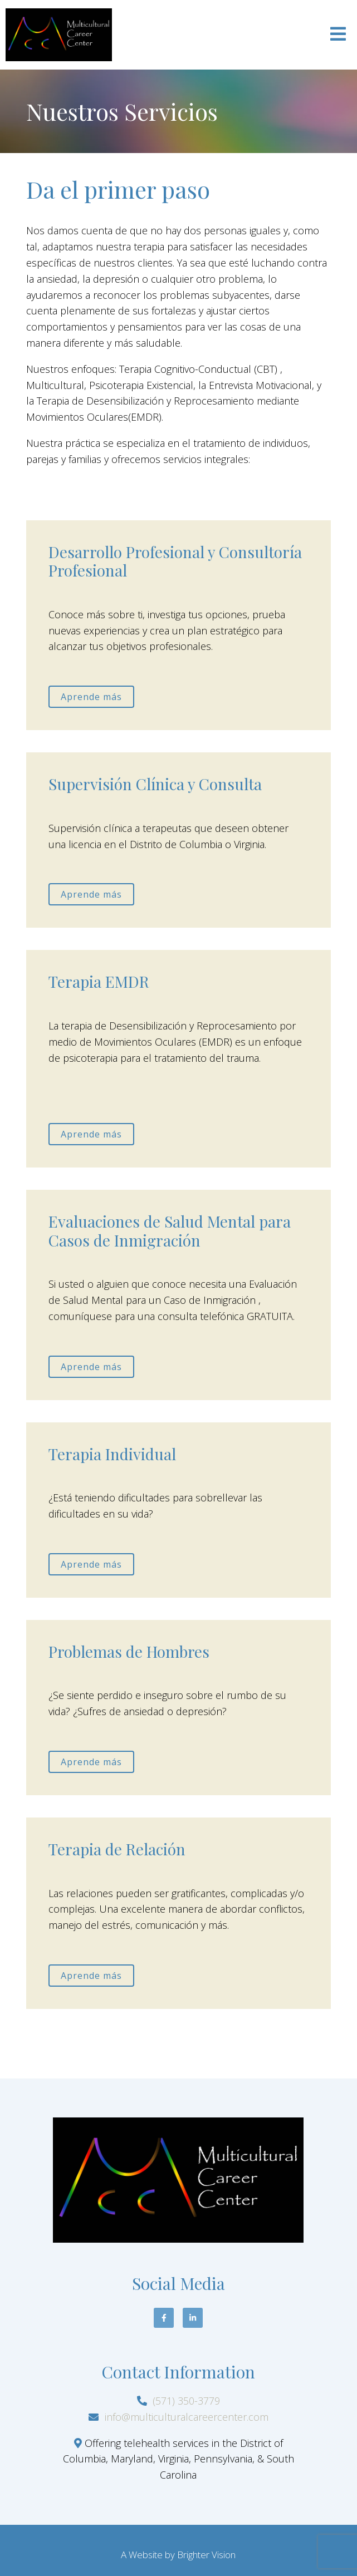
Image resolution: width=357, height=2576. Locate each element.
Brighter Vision (206, 2554)
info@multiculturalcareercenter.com (186, 2417)
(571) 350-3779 (186, 2400)
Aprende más (91, 697)
